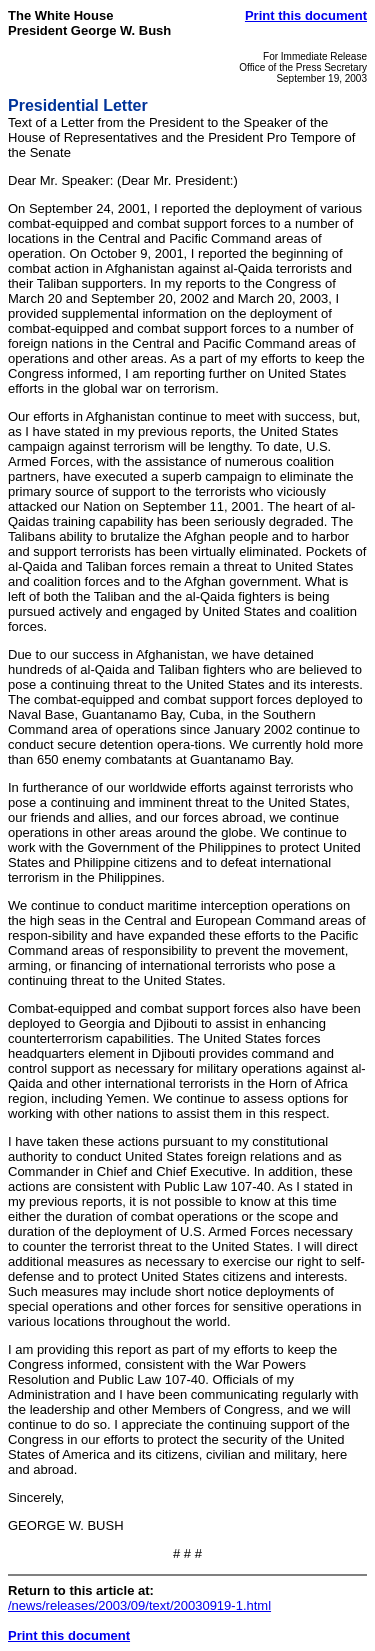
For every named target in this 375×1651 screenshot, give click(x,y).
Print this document (306, 15)
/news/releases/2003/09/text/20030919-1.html (139, 1605)
